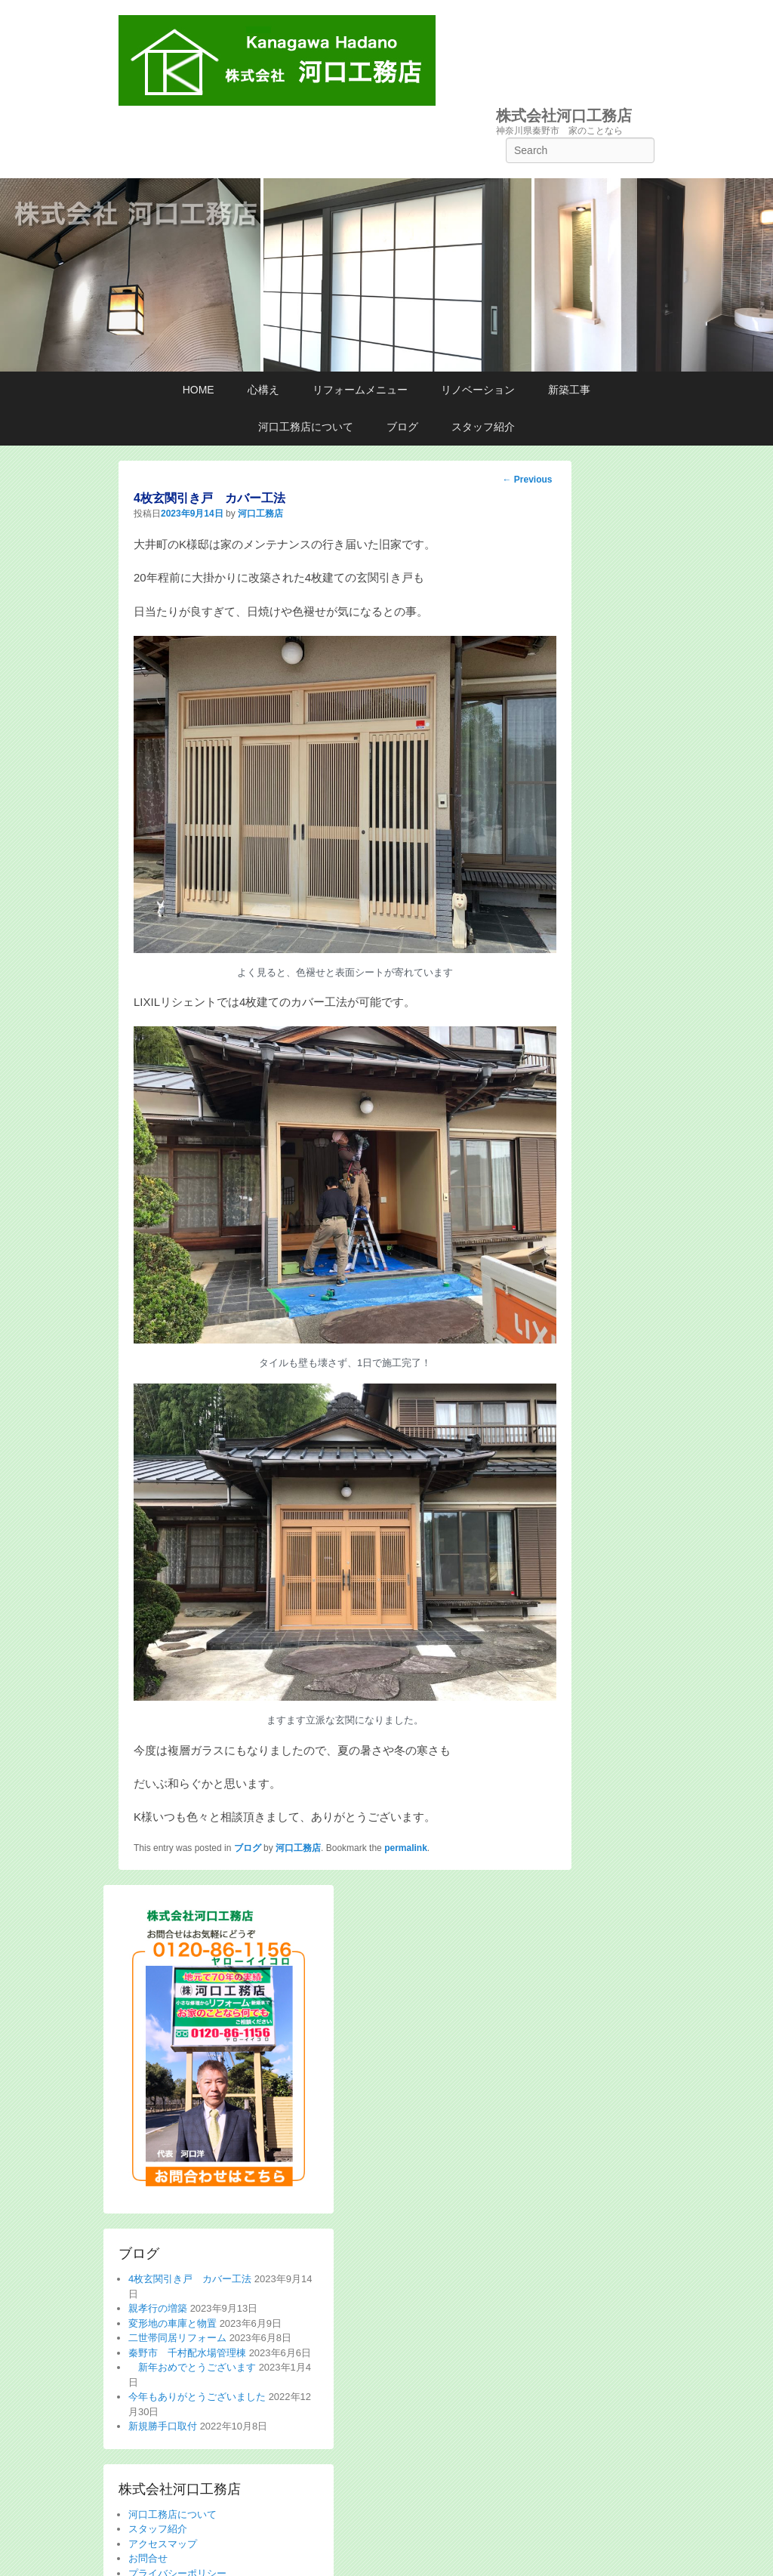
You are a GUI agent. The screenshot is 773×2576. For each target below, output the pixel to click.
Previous (527, 479)
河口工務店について (305, 427)
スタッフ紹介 (483, 427)
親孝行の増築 (157, 2308)
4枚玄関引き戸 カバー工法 (189, 2278)
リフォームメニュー (360, 390)
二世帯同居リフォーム (177, 2337)
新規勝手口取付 (162, 2426)
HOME (198, 390)
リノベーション (478, 390)
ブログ (402, 427)
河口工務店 (260, 513)
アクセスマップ (162, 2544)
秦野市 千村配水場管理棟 (187, 2353)
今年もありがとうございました (197, 2396)
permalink (405, 1848)
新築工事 (569, 390)
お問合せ (148, 2558)
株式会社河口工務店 (564, 115)
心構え (263, 390)
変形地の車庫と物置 (172, 2323)
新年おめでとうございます (192, 2367)
